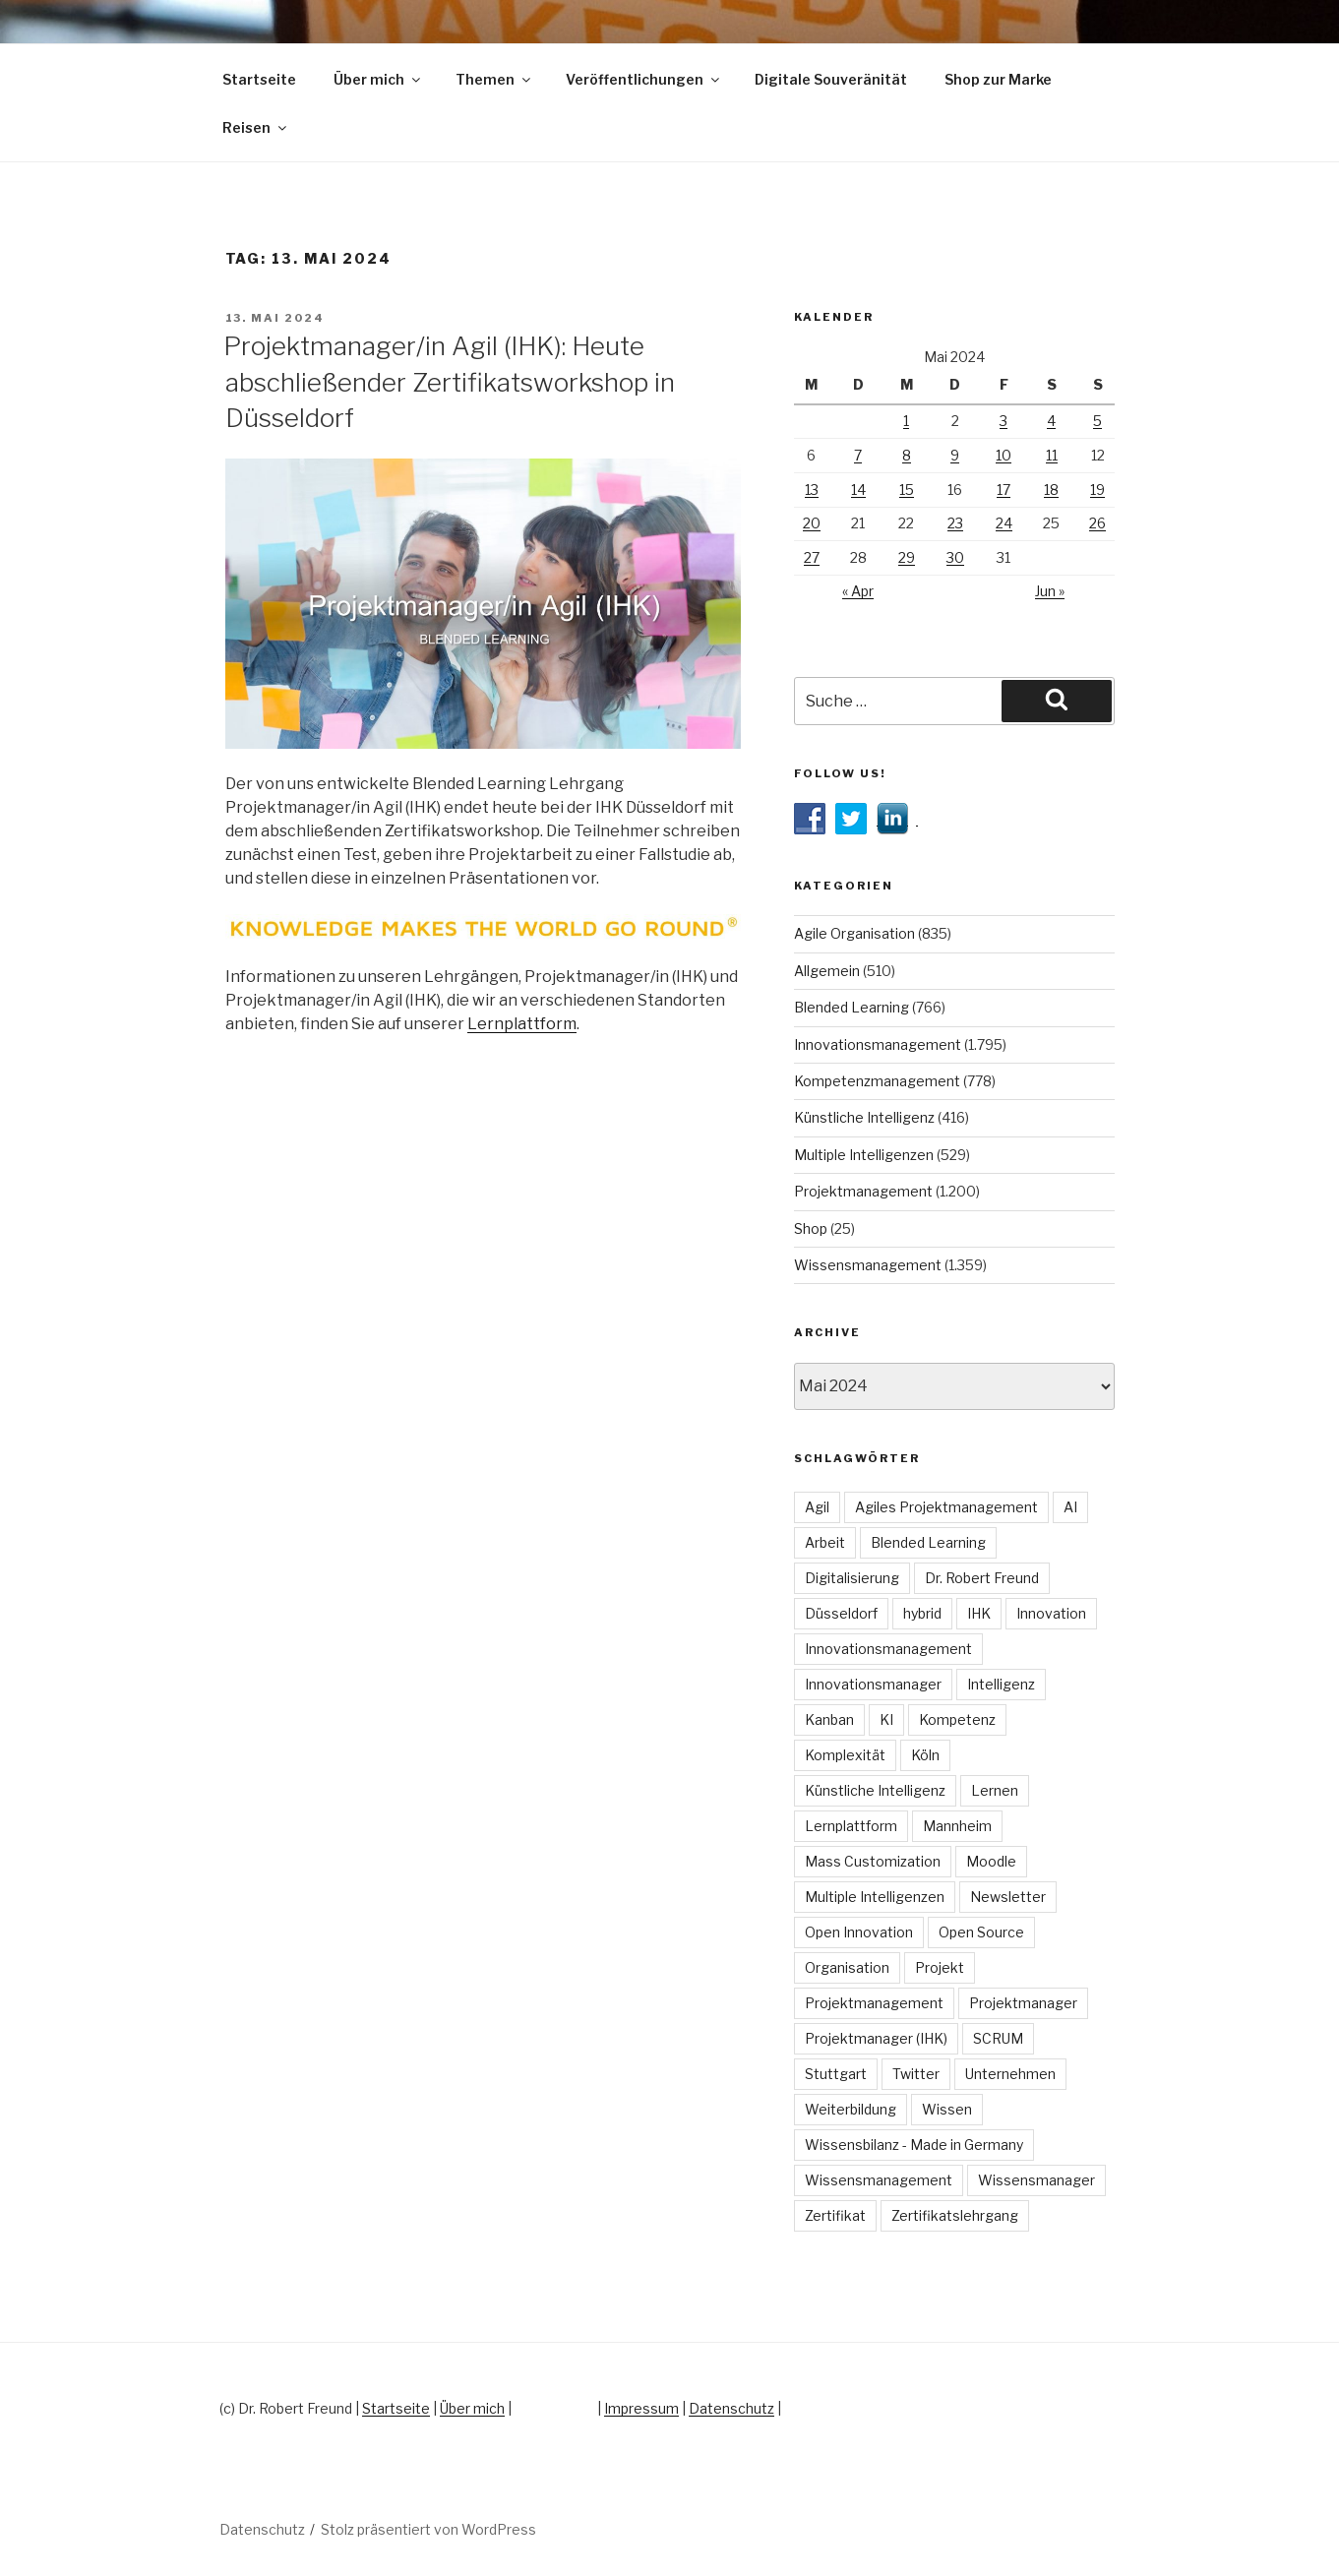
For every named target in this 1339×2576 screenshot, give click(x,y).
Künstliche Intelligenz (864, 1117)
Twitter (916, 2073)
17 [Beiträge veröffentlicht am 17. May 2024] (1003, 489)
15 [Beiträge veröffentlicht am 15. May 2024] (906, 489)
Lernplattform (522, 1023)
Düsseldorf (841, 1613)
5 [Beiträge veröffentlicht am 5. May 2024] (1097, 420)
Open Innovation (859, 1932)
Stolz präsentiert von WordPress (428, 2529)
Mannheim (957, 1825)
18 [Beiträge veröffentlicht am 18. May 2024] (1051, 489)
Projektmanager (1023, 2002)
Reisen (255, 127)
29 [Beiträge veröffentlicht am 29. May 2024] (906, 557)
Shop (810, 1228)
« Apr (858, 591)
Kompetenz (957, 1719)
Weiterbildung (850, 2109)
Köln (925, 1755)
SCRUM (998, 2038)
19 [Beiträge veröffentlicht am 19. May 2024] (1097, 489)
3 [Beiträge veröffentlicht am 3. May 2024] (1003, 420)
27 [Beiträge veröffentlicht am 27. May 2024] (812, 557)
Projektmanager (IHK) (876, 2038)
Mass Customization (873, 1861)
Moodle (991, 1861)
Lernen (994, 1790)
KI (886, 1719)
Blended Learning (851, 1007)
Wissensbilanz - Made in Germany (914, 2144)
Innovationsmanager (873, 1684)
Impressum (641, 2408)
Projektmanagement (863, 1191)
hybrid (922, 1613)
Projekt (939, 1967)
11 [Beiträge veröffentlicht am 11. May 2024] (1052, 455)
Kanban (829, 1719)
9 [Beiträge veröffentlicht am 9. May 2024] (954, 455)
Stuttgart (836, 2073)
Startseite (259, 79)
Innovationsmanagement (877, 1044)
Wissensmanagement (868, 1265)
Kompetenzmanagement (877, 1081)
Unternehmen (1010, 2073)
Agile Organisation (854, 933)
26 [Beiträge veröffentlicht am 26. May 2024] (1097, 523)
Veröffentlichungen (644, 79)
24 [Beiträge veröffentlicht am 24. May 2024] (1004, 523)
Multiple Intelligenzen (864, 1154)
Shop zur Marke (998, 79)
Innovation (1051, 1613)
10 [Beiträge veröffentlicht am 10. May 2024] (1003, 455)
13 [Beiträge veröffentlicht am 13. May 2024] (812, 489)
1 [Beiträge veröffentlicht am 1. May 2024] (906, 420)
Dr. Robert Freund (982, 1577)
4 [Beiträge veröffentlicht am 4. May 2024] (1051, 420)
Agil (817, 1507)
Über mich (378, 79)
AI (1070, 1507)
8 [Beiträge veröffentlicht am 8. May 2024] (906, 455)
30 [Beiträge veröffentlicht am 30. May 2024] (955, 557)
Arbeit (825, 1542)
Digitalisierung (852, 1577)
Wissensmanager (1036, 2180)
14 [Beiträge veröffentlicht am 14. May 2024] (858, 489)
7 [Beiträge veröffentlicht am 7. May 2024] (858, 455)
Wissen (947, 2109)
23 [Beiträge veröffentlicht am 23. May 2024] (955, 523)
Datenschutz (731, 2408)
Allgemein (827, 970)
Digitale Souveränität (831, 79)
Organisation (847, 1967)
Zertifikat (835, 2215)
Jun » (1050, 591)
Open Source (981, 1932)
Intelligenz (1001, 1684)
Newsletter (1008, 1896)
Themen (494, 79)
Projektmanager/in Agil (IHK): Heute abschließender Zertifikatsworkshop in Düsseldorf (449, 382)
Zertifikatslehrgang (954, 2215)
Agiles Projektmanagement (946, 1507)
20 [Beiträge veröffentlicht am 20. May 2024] (812, 523)
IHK (979, 1613)
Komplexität (845, 1755)
